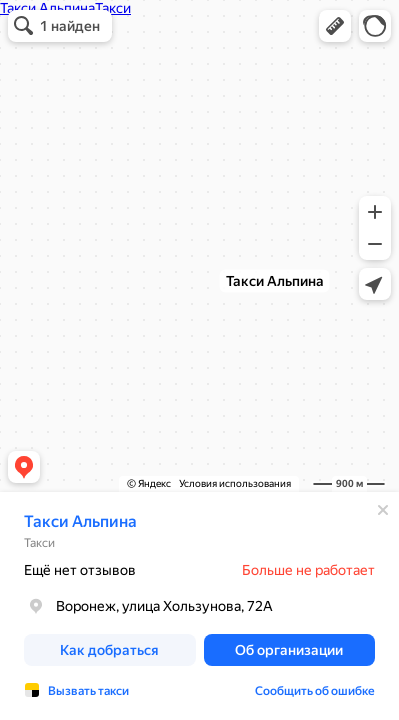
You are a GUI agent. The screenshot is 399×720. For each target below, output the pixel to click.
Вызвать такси (88, 691)
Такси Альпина (80, 521)
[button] (335, 26)
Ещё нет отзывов (80, 570)
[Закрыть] (383, 510)
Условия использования (235, 483)
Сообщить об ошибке (315, 691)
